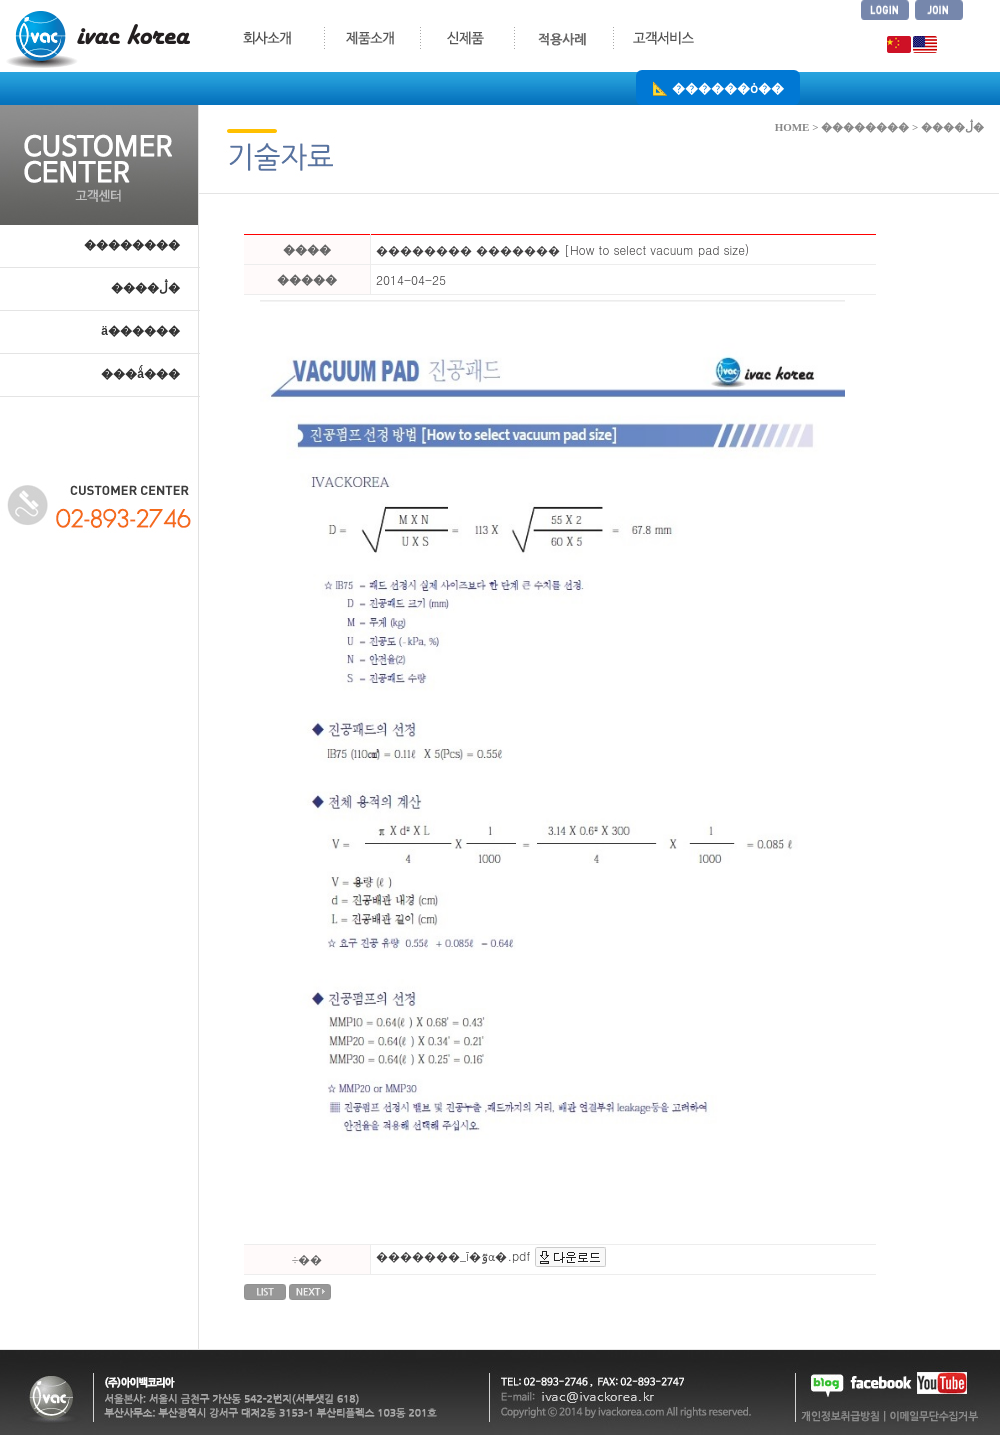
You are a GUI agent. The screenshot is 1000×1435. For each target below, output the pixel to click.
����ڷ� (145, 288)
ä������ (140, 331)
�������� (132, 245)
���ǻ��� (140, 374)
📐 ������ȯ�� (718, 87)
